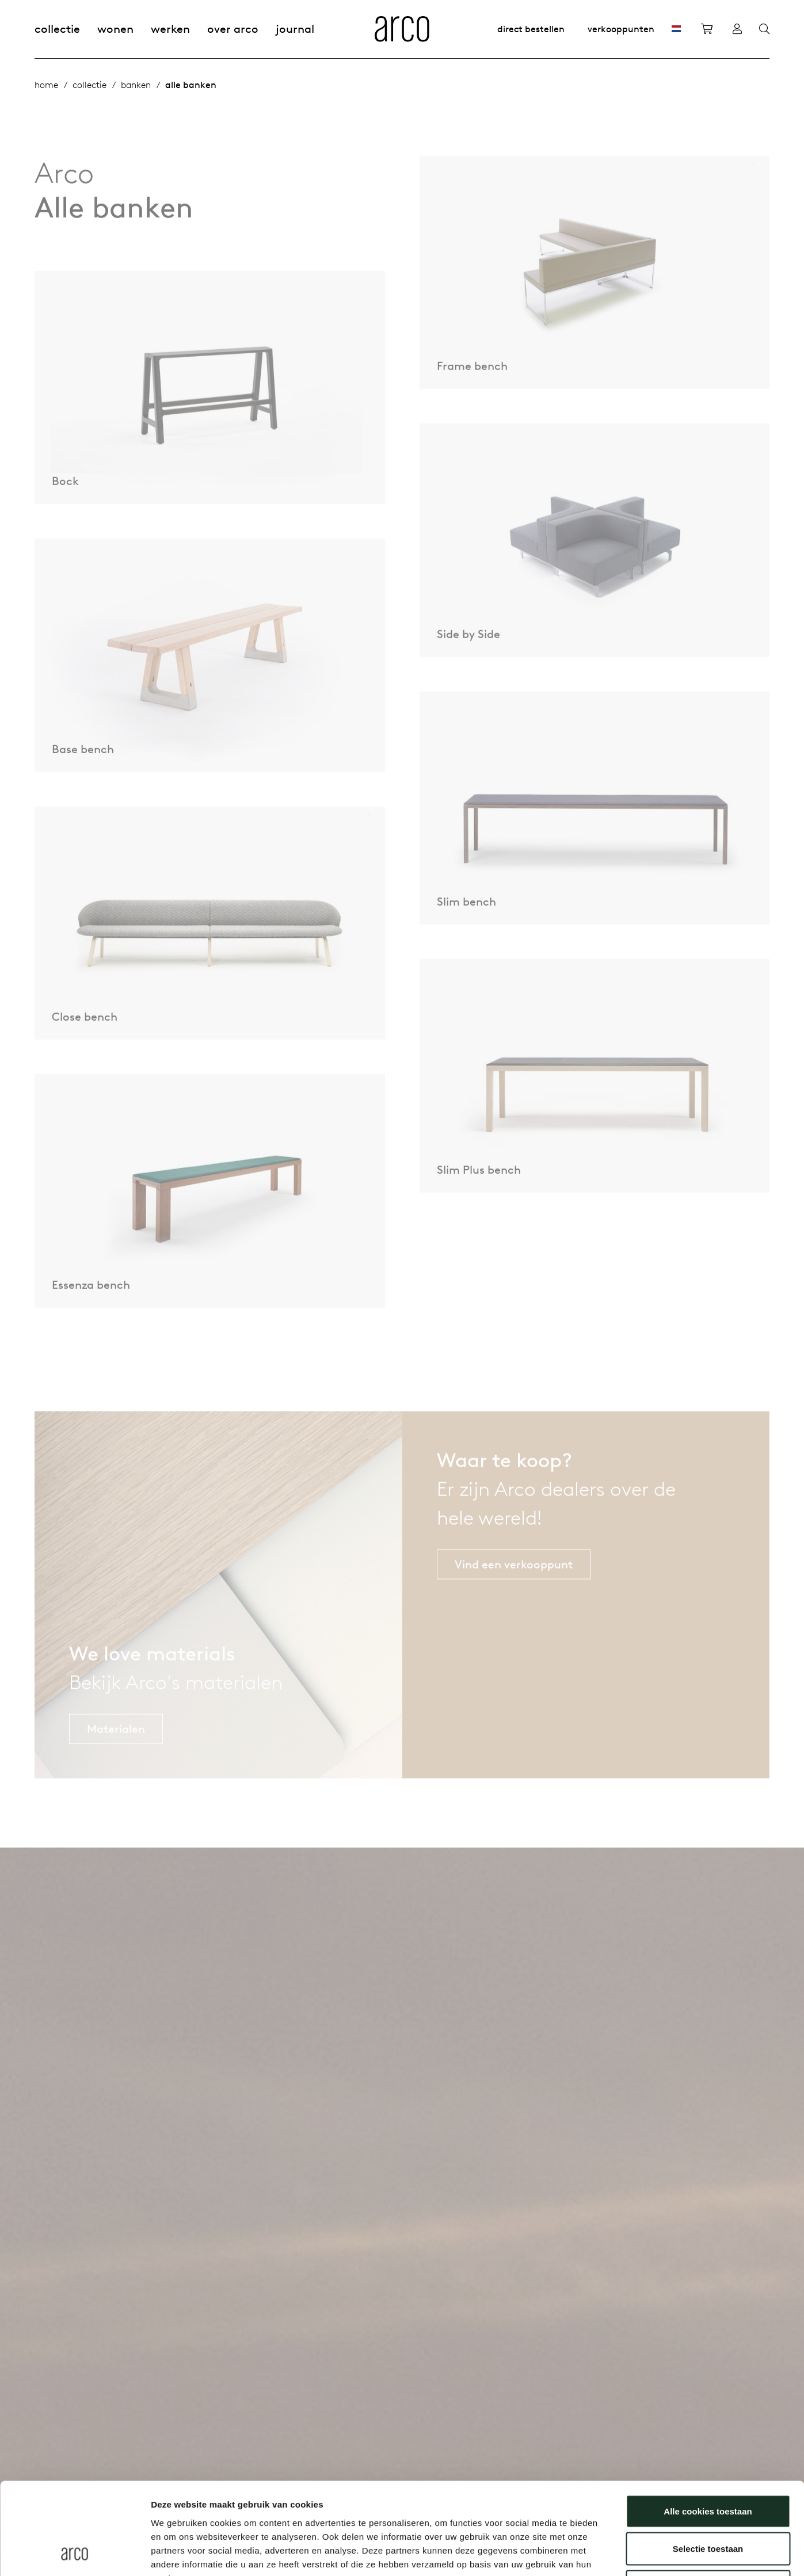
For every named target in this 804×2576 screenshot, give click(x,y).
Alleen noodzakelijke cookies (708, 2500)
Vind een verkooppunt (514, 1590)
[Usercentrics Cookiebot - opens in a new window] (74, 2553)
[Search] (764, 29)
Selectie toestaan (708, 2463)
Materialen (116, 1755)
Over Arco (232, 28)
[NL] (676, 28)
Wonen (115, 28)
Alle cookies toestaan (708, 2425)
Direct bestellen (531, 29)
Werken (170, 28)
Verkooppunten (621, 29)
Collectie (57, 28)
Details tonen (622, 2553)
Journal (295, 28)
